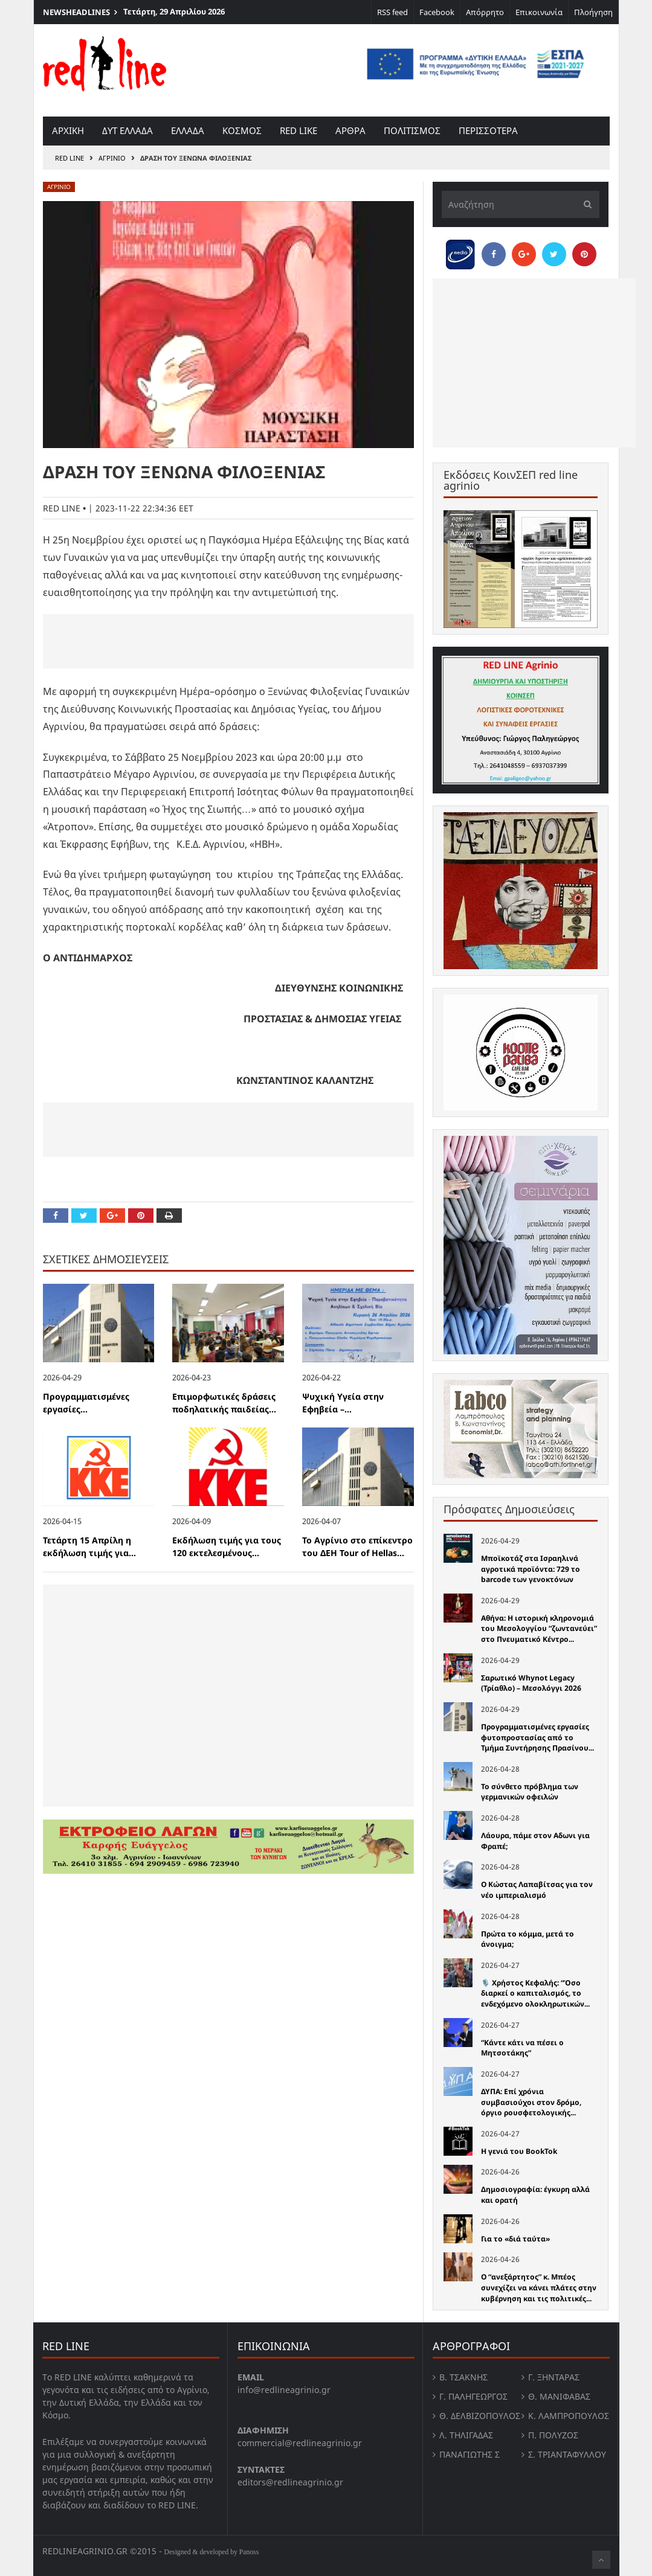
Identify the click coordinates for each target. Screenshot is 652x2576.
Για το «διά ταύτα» (515, 2239)
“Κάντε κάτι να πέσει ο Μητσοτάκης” (522, 2048)
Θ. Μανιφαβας (559, 2396)
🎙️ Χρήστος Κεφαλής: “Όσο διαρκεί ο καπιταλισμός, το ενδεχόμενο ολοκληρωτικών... (535, 1993)
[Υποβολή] (584, 204)
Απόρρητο (485, 12)
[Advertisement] (228, 641)
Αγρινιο (112, 157)
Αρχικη (68, 130)
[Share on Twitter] (84, 1215)
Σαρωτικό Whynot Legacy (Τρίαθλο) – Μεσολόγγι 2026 (531, 1683)
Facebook (436, 12)
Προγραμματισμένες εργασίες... (86, 1403)
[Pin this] (140, 1215)
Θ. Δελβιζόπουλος (479, 2415)
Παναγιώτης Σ (469, 2454)
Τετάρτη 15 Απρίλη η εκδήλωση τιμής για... (89, 1546)
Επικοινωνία (539, 12)
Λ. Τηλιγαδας (466, 2435)
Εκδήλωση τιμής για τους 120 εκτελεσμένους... (226, 1546)
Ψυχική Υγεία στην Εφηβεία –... (343, 1403)
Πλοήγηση (593, 12)
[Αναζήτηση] (521, 204)
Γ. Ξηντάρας (553, 2377)
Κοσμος (242, 130)
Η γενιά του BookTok (519, 2151)
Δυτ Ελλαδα (127, 130)
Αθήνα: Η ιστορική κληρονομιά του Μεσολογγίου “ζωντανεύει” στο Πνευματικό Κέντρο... (539, 1628)
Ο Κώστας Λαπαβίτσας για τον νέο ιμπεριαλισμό (537, 1889)
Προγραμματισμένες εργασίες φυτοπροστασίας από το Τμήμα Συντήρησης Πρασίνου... (537, 1737)
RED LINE (69, 157)
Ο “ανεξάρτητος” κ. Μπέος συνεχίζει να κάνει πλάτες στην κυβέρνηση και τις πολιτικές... (538, 2287)
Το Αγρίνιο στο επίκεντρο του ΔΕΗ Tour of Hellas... (357, 1546)
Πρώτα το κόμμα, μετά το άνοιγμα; (527, 1939)
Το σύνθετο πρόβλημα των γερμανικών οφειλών (529, 1791)
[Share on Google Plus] (112, 1215)
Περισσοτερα (488, 130)
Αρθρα (350, 130)
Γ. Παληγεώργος (473, 2396)
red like (298, 130)
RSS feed (392, 12)
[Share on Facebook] (55, 1215)
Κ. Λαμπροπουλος (568, 2415)
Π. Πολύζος (553, 2435)
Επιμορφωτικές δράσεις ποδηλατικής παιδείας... (224, 1403)
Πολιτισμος (412, 130)
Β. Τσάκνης (463, 2377)
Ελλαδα (187, 130)
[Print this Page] (169, 1215)
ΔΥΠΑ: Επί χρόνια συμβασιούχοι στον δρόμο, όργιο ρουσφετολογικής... (531, 2102)
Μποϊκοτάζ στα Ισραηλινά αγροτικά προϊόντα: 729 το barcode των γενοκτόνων (530, 1568)
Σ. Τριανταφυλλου (567, 2454)
